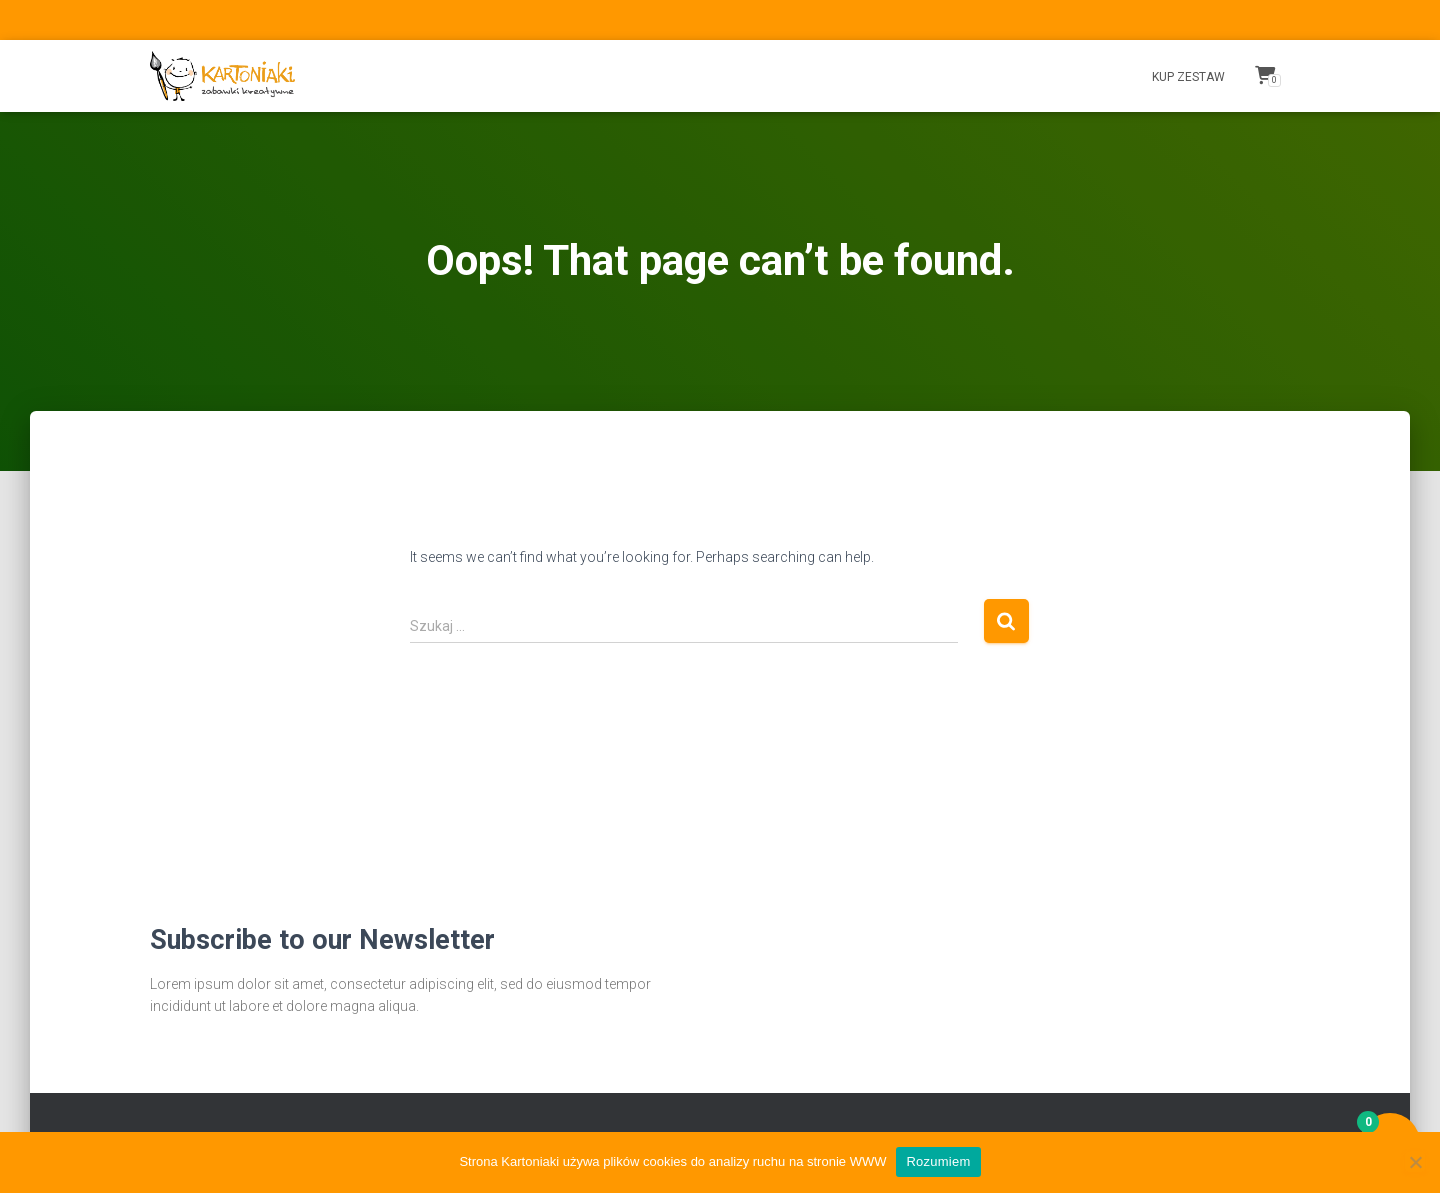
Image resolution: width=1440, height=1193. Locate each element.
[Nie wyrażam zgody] (1415, 1162)
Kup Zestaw (1188, 77)
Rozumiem (938, 1161)
